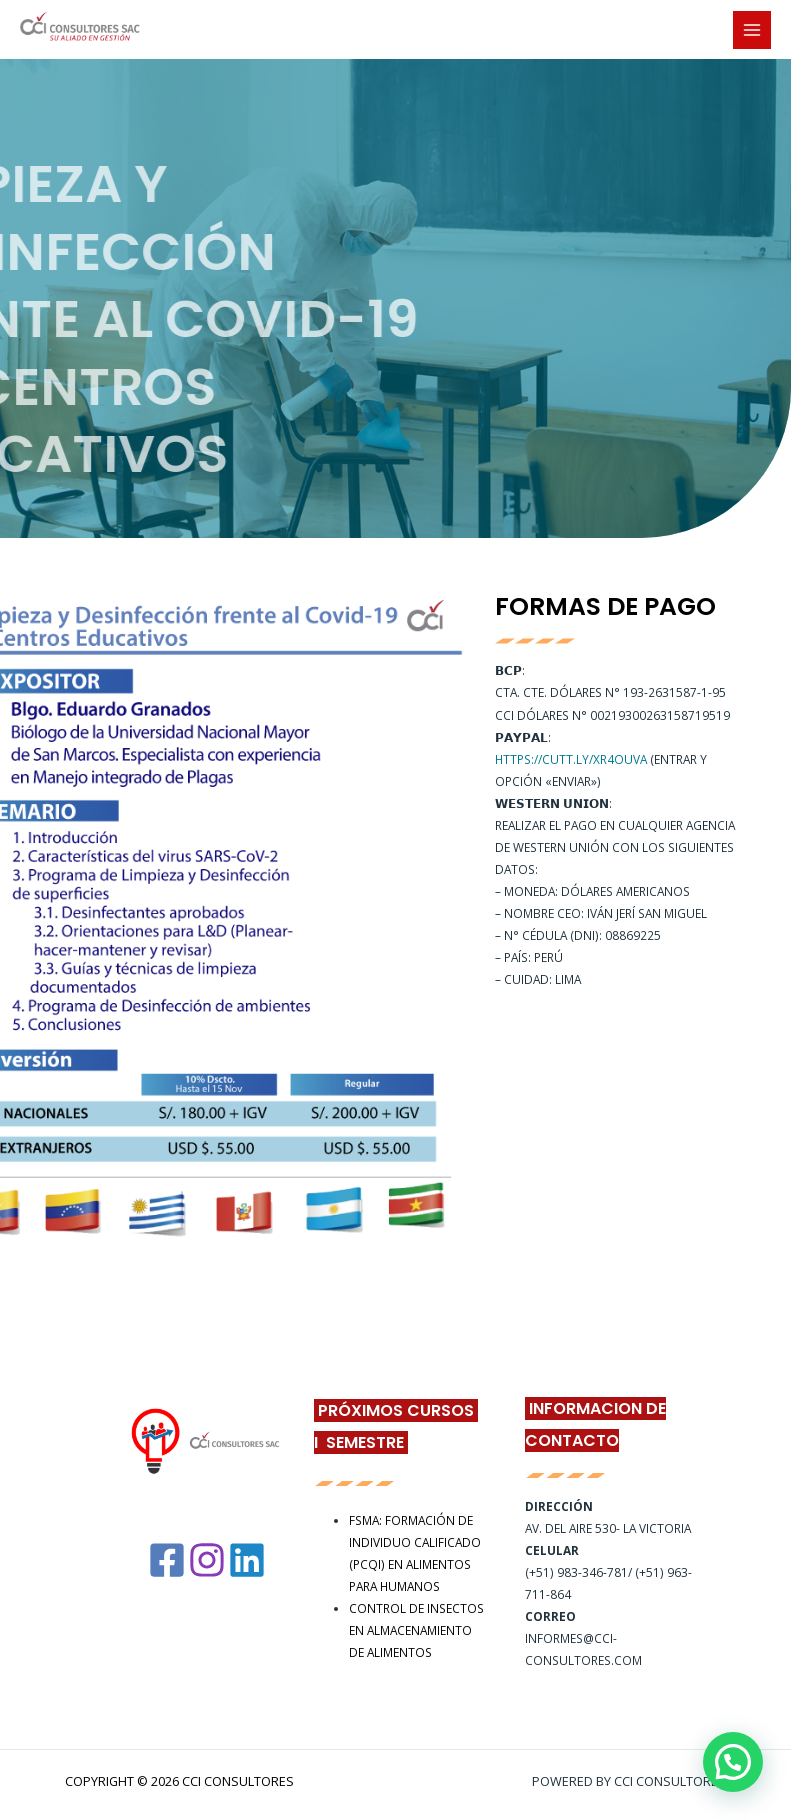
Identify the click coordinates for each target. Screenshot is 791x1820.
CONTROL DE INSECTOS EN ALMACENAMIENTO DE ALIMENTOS (416, 1630)
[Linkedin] (247, 1560)
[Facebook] (167, 1560)
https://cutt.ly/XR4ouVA (571, 759)
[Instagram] (207, 1560)
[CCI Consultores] (80, 30)
